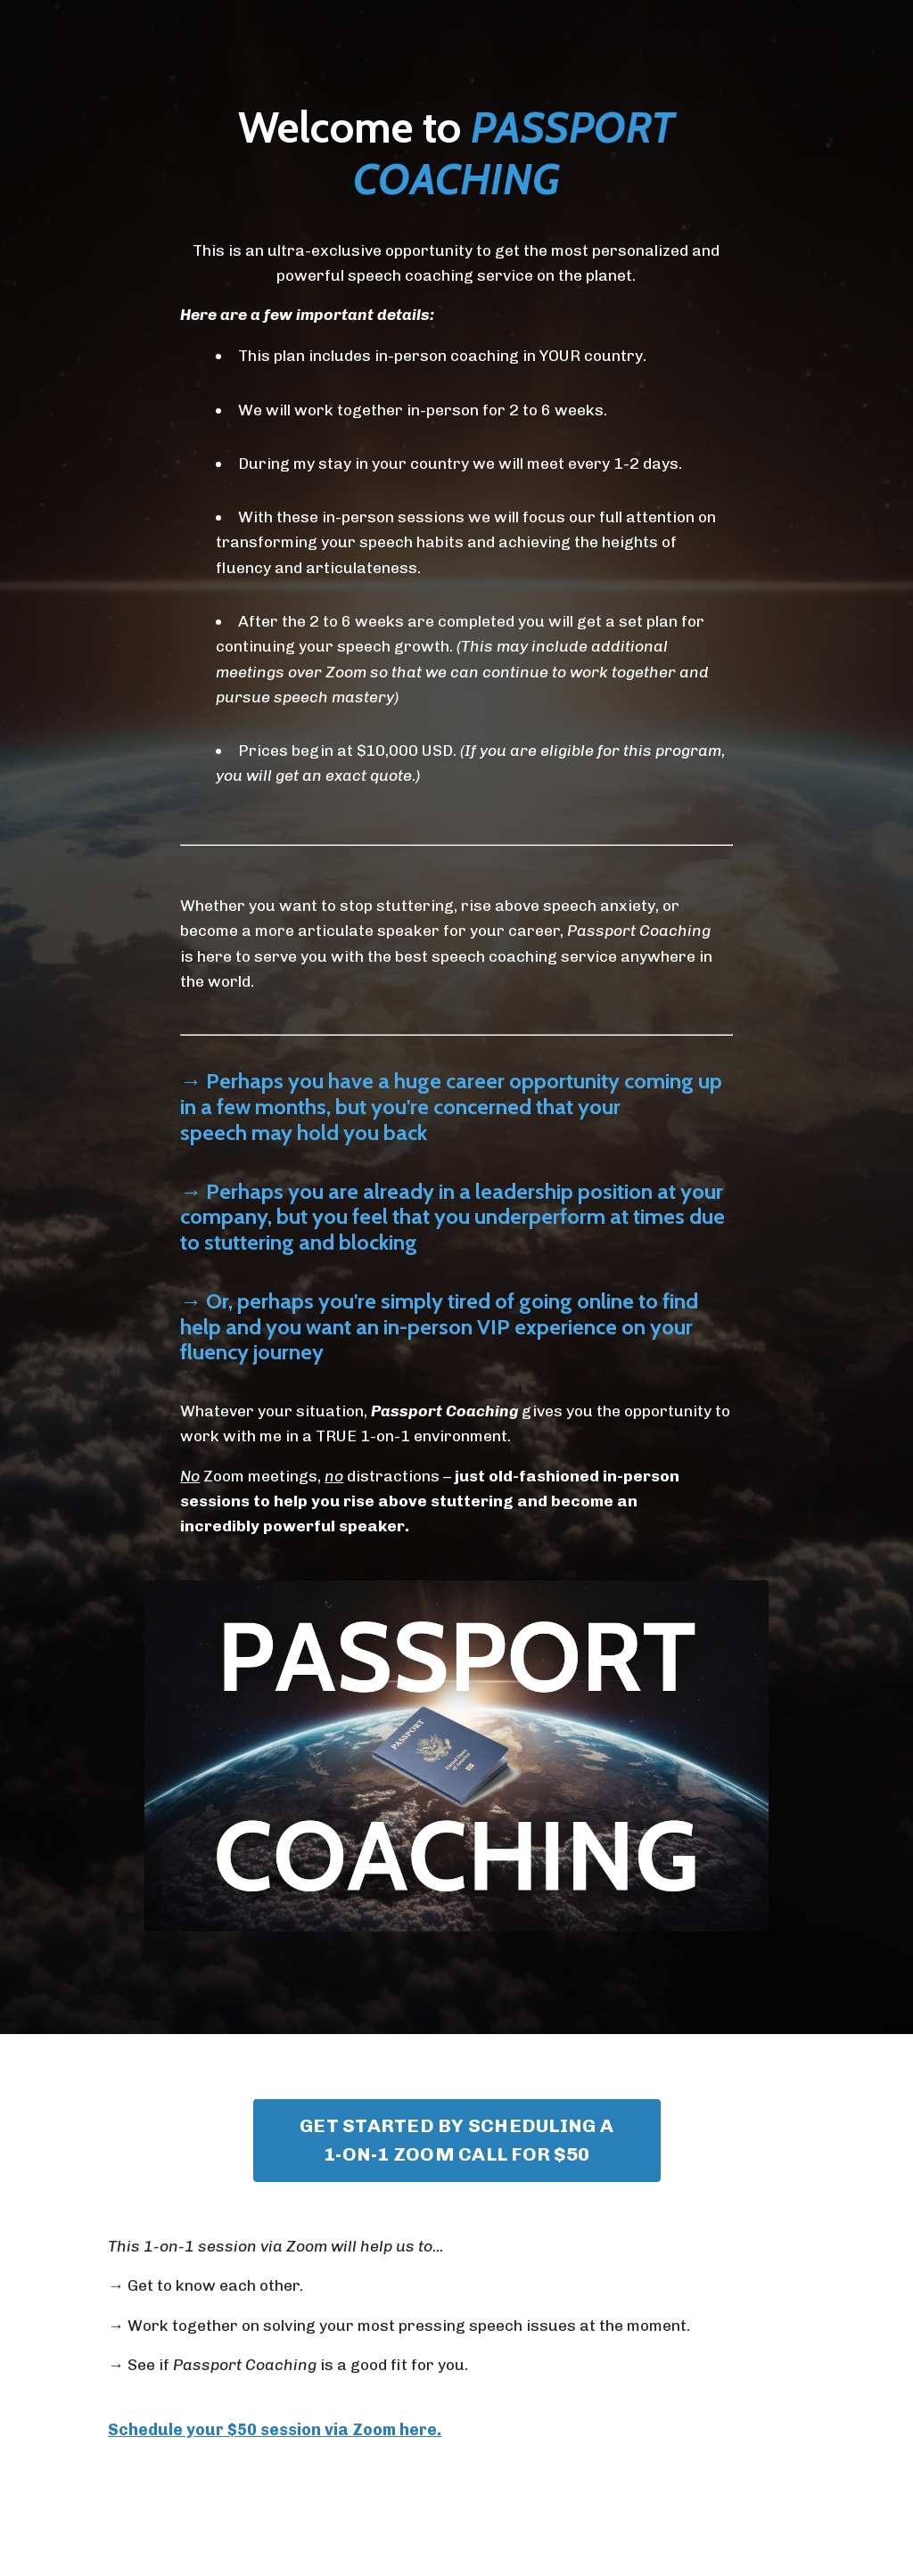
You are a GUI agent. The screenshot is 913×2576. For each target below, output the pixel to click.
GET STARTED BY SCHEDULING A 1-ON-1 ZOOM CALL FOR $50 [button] (456, 2154)
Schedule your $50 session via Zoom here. (274, 2446)
